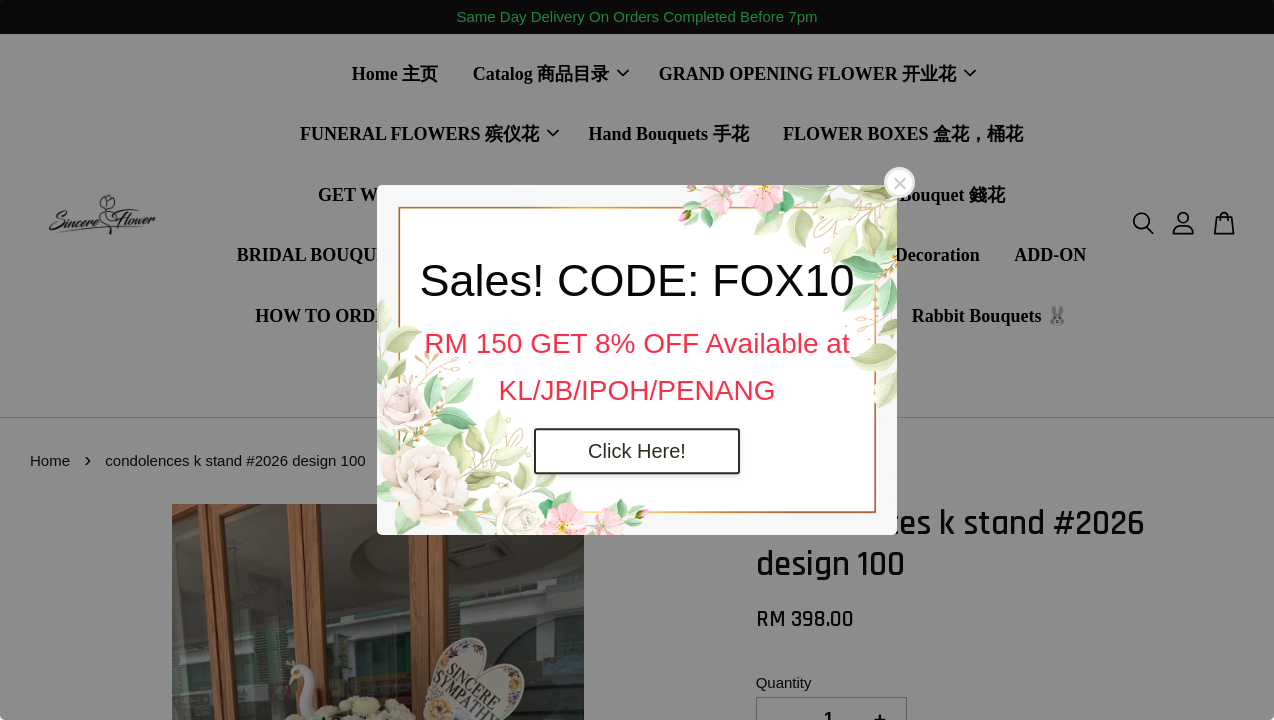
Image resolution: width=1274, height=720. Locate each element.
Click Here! (637, 451)
